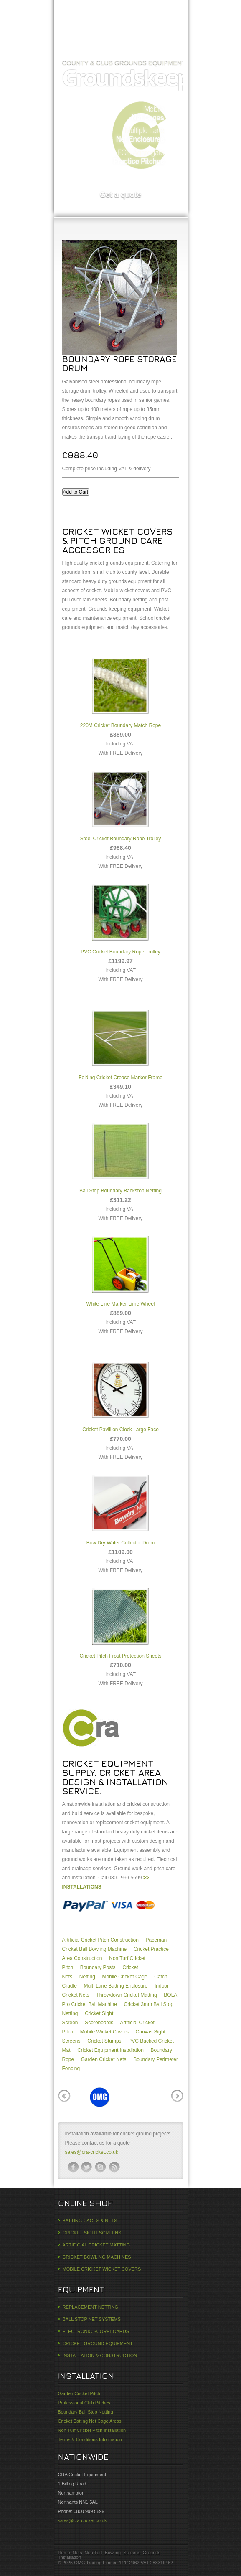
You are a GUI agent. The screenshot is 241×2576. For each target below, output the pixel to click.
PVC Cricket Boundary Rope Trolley (120, 917)
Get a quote (120, 194)
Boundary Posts (98, 1967)
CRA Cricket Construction (120, 17)
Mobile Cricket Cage (124, 1977)
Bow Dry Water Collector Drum (120, 1508)
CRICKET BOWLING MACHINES (97, 2256)
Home (72, 43)
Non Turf (93, 2552)
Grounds (151, 2552)
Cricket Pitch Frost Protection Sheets (120, 1621)
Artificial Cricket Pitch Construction (100, 1940)
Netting (87, 1977)
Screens (131, 2552)
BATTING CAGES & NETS (90, 2220)
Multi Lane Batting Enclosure (116, 1986)
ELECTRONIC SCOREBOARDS (96, 2331)
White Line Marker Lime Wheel (120, 1269)
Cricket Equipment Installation (110, 2050)
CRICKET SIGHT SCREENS (92, 2232)
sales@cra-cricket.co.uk (92, 2152)
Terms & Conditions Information (90, 2439)
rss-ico (114, 2167)
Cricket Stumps (104, 2041)
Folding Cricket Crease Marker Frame (120, 1042)
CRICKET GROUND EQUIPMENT (98, 2343)
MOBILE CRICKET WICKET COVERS (102, 2269)
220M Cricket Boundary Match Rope (120, 690)
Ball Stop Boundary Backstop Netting (120, 1156)
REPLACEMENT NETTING (91, 2307)
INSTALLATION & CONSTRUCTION (100, 2355)
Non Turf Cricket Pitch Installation (92, 2430)
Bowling (113, 2552)
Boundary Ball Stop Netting (85, 2411)
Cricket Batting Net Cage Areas (90, 2421)
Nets (77, 2552)
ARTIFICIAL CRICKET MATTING (96, 2244)
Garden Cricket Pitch (79, 2393)
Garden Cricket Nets (104, 2059)
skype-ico (101, 2167)
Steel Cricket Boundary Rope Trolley (120, 804)
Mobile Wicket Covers (104, 2032)
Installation (70, 2557)
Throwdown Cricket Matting (126, 1995)
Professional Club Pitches (84, 2402)
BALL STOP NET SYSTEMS (92, 2319)
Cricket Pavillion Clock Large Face (120, 1395)
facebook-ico (73, 2167)
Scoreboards (99, 2023)
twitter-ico (87, 2167)
